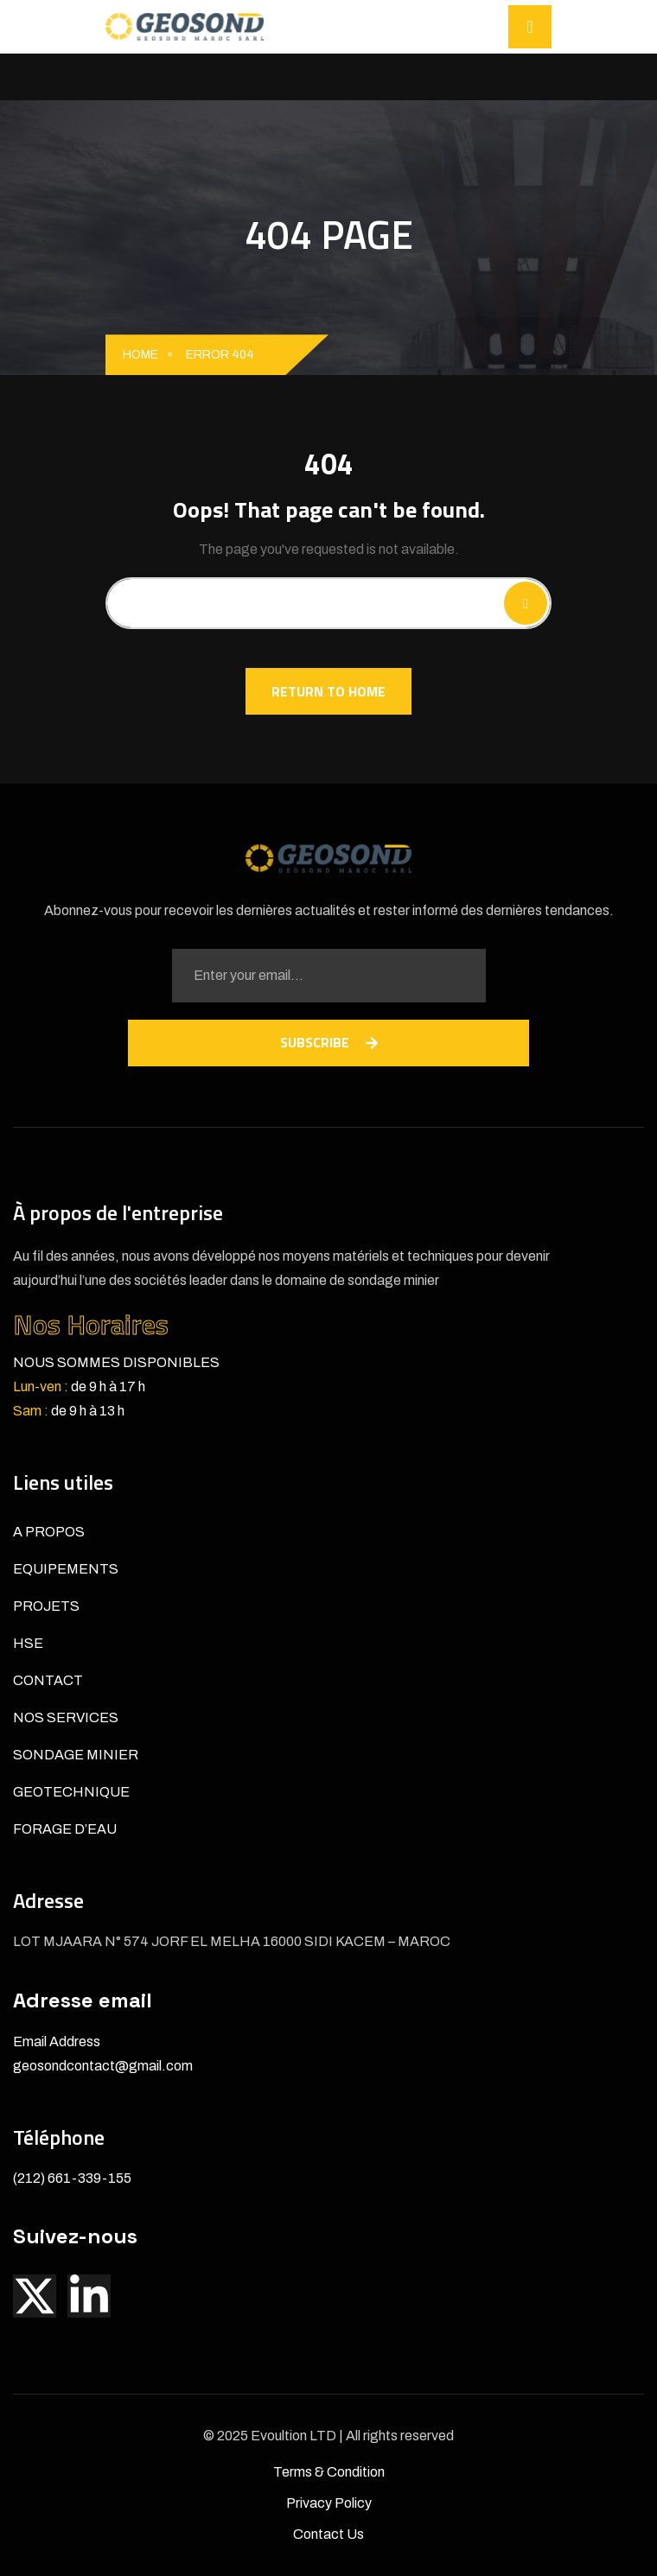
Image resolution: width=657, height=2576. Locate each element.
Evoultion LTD (295, 2435)
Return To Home (328, 691)
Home (140, 354)
